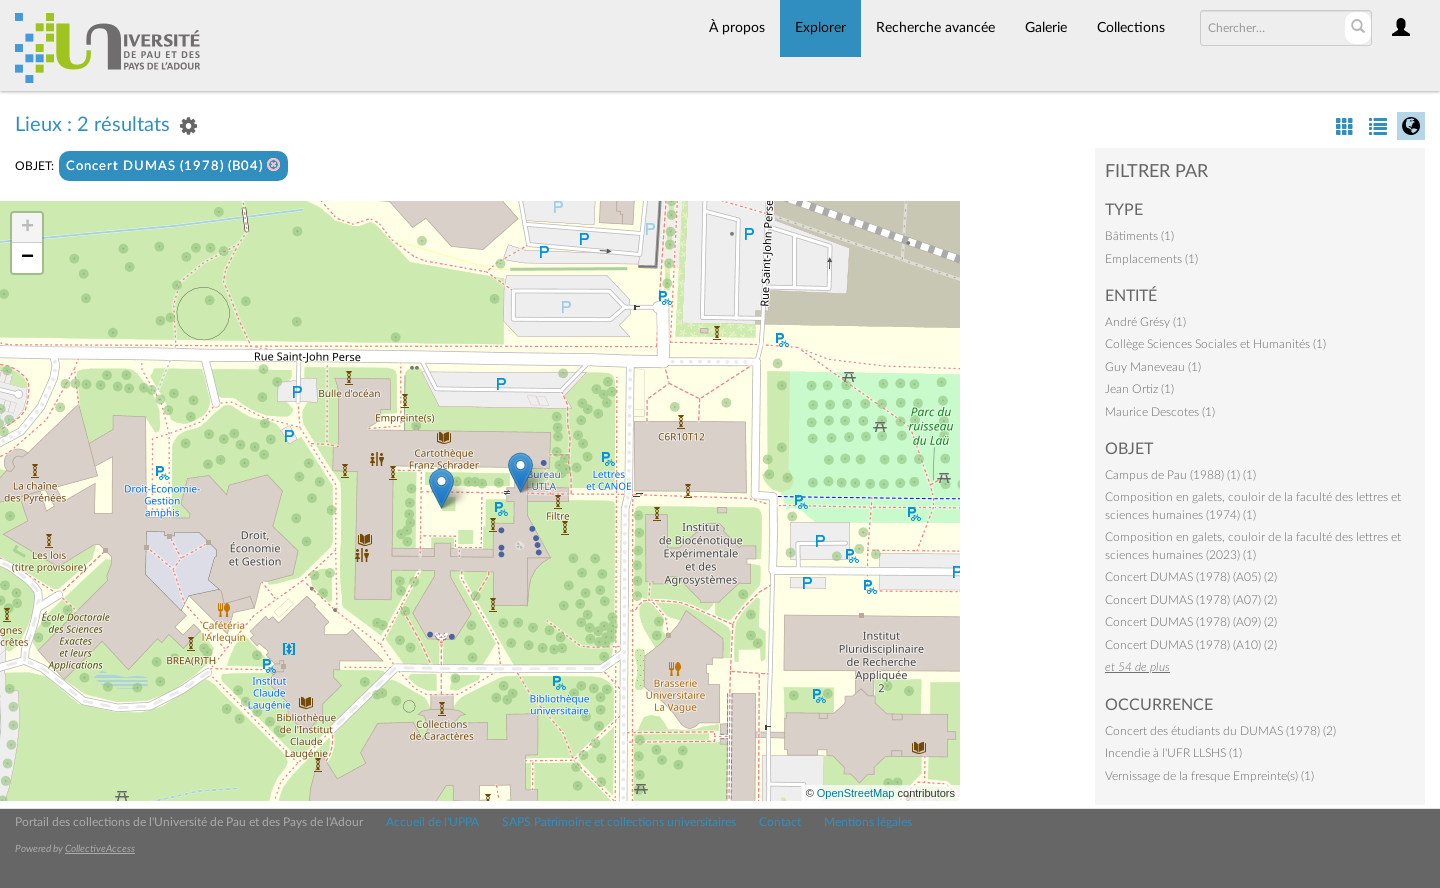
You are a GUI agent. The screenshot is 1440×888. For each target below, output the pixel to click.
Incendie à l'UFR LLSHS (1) (1173, 753)
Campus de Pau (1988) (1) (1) (1180, 475)
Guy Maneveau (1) (1153, 367)
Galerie (1046, 28)
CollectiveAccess (100, 849)
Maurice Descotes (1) (1160, 412)
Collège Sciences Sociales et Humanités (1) (1215, 344)
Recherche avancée (935, 28)
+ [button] (27, 228)
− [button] (27, 258)
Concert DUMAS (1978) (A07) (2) (1191, 600)
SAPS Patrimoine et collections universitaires (619, 822)
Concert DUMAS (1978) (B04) (173, 165)
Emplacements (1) (1151, 259)
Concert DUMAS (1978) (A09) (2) (1191, 622)
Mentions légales (868, 822)
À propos (737, 28)
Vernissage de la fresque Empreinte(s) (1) (1209, 776)
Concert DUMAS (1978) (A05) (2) (1191, 577)
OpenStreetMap (856, 793)
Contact (780, 822)
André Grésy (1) (1145, 322)
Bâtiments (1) (1139, 236)
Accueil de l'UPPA (432, 822)
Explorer (820, 28)
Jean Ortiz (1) (1139, 389)
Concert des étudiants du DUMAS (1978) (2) (1220, 731)
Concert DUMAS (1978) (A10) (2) (1191, 645)
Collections (1131, 28)
